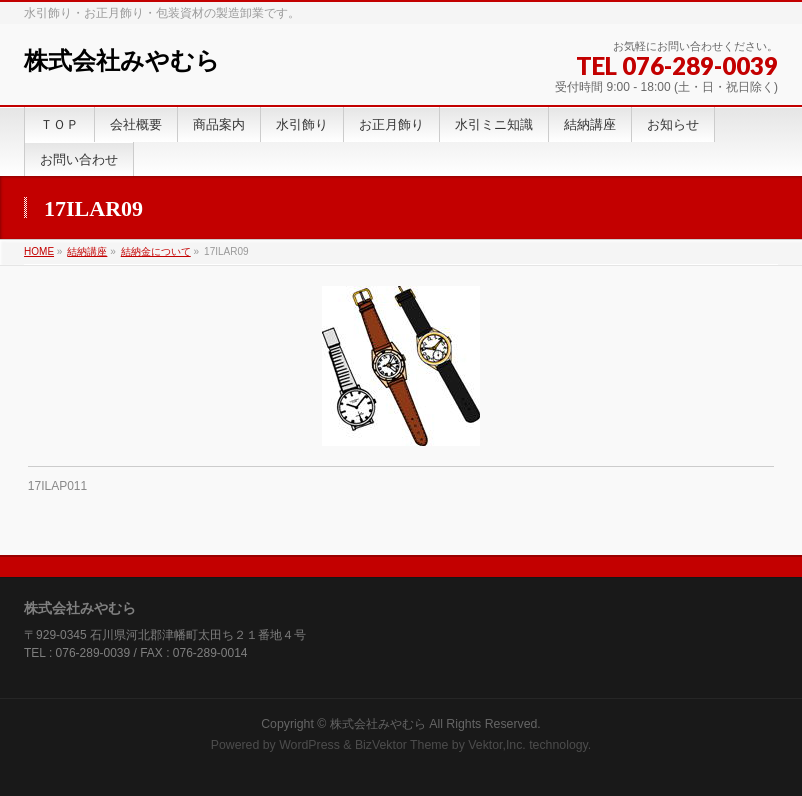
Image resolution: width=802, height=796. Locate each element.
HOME (39, 251)
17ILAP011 (57, 486)
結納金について (156, 251)
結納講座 (87, 251)
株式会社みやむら (122, 61)
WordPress (309, 745)
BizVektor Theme (402, 745)
